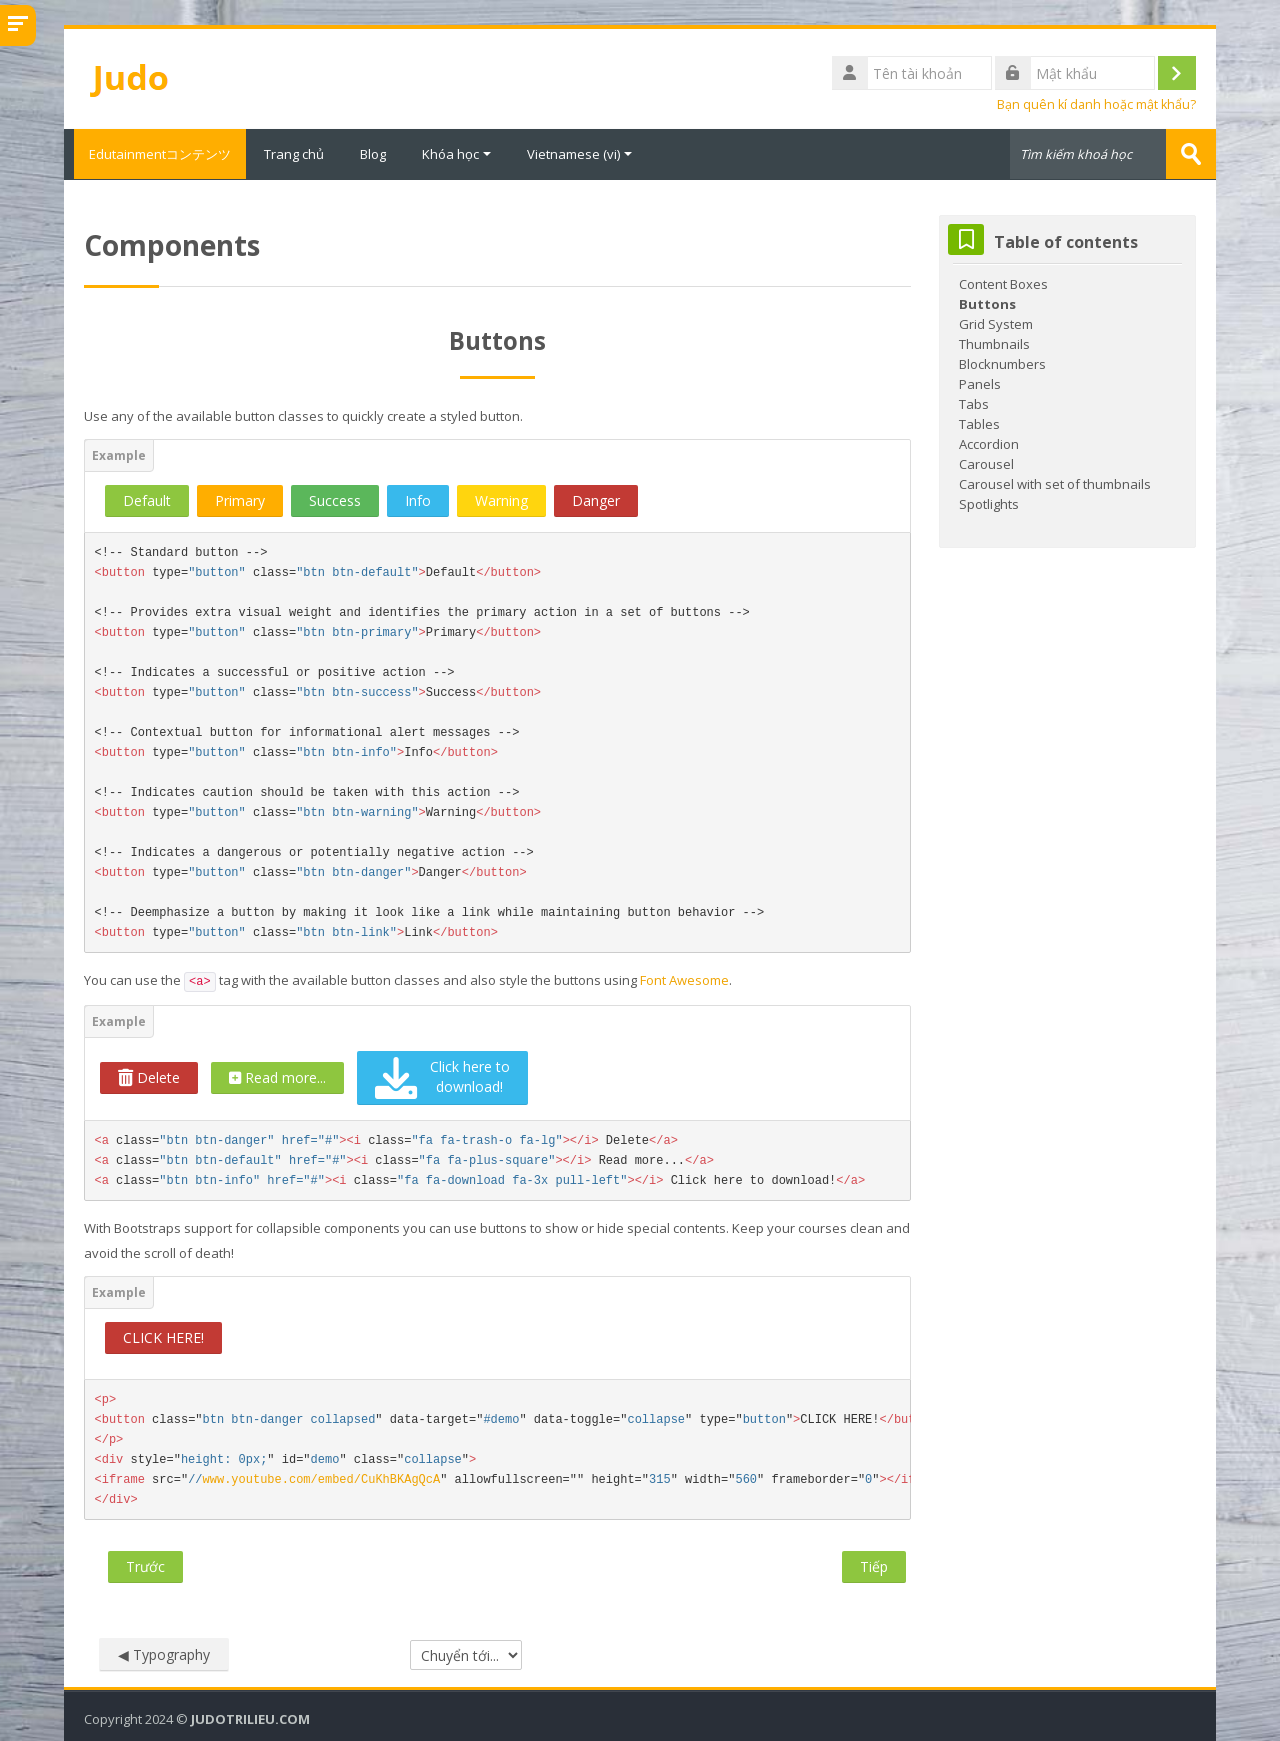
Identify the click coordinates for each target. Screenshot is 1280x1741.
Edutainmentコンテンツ (155, 154)
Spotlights (989, 503)
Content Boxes (1003, 283)
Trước (145, 1565)
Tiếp (874, 1565)
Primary (240, 499)
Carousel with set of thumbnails (1055, 483)
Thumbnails (994, 343)
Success (335, 499)
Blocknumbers (1002, 363)
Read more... (277, 1076)
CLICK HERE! (163, 1336)
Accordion (989, 443)
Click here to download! (442, 1077)
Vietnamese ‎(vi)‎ (579, 154)
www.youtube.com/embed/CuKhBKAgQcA (322, 1479)
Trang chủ (294, 154)
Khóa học (456, 154)
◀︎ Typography (164, 1653)
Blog (373, 154)
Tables (979, 423)
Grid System (996, 323)
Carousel (986, 463)
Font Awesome (684, 979)
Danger (596, 499)
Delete (149, 1076)
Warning (501, 499)
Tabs (974, 403)
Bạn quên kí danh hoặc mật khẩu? (1096, 104)
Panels (980, 383)
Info (418, 499)
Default (147, 499)
